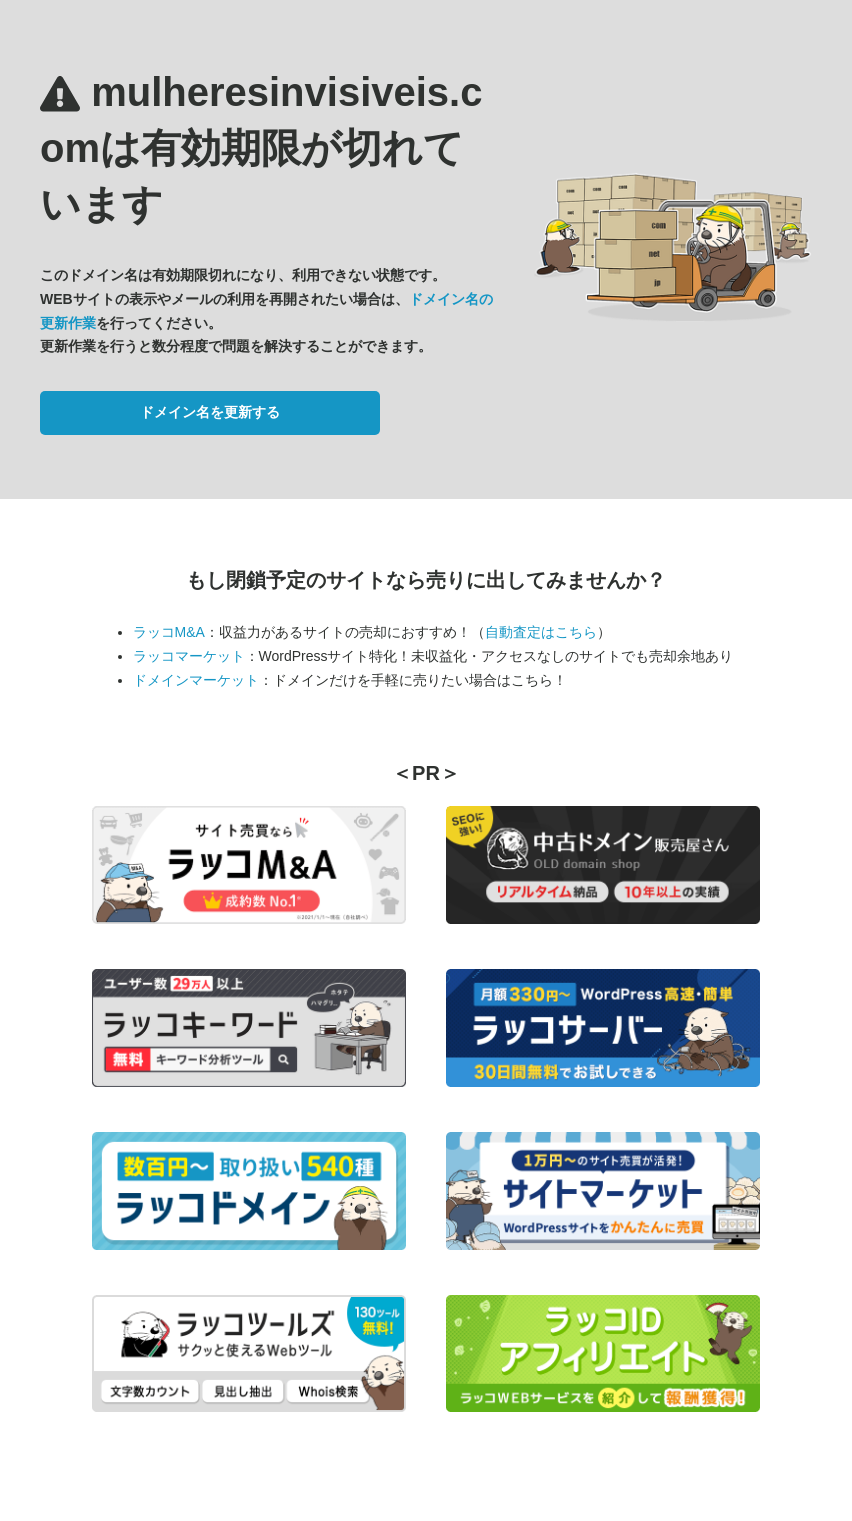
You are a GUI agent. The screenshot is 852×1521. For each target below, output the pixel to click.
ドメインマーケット (196, 680)
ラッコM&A (169, 632)
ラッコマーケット (189, 656)
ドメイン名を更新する (210, 412)
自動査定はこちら (541, 632)
